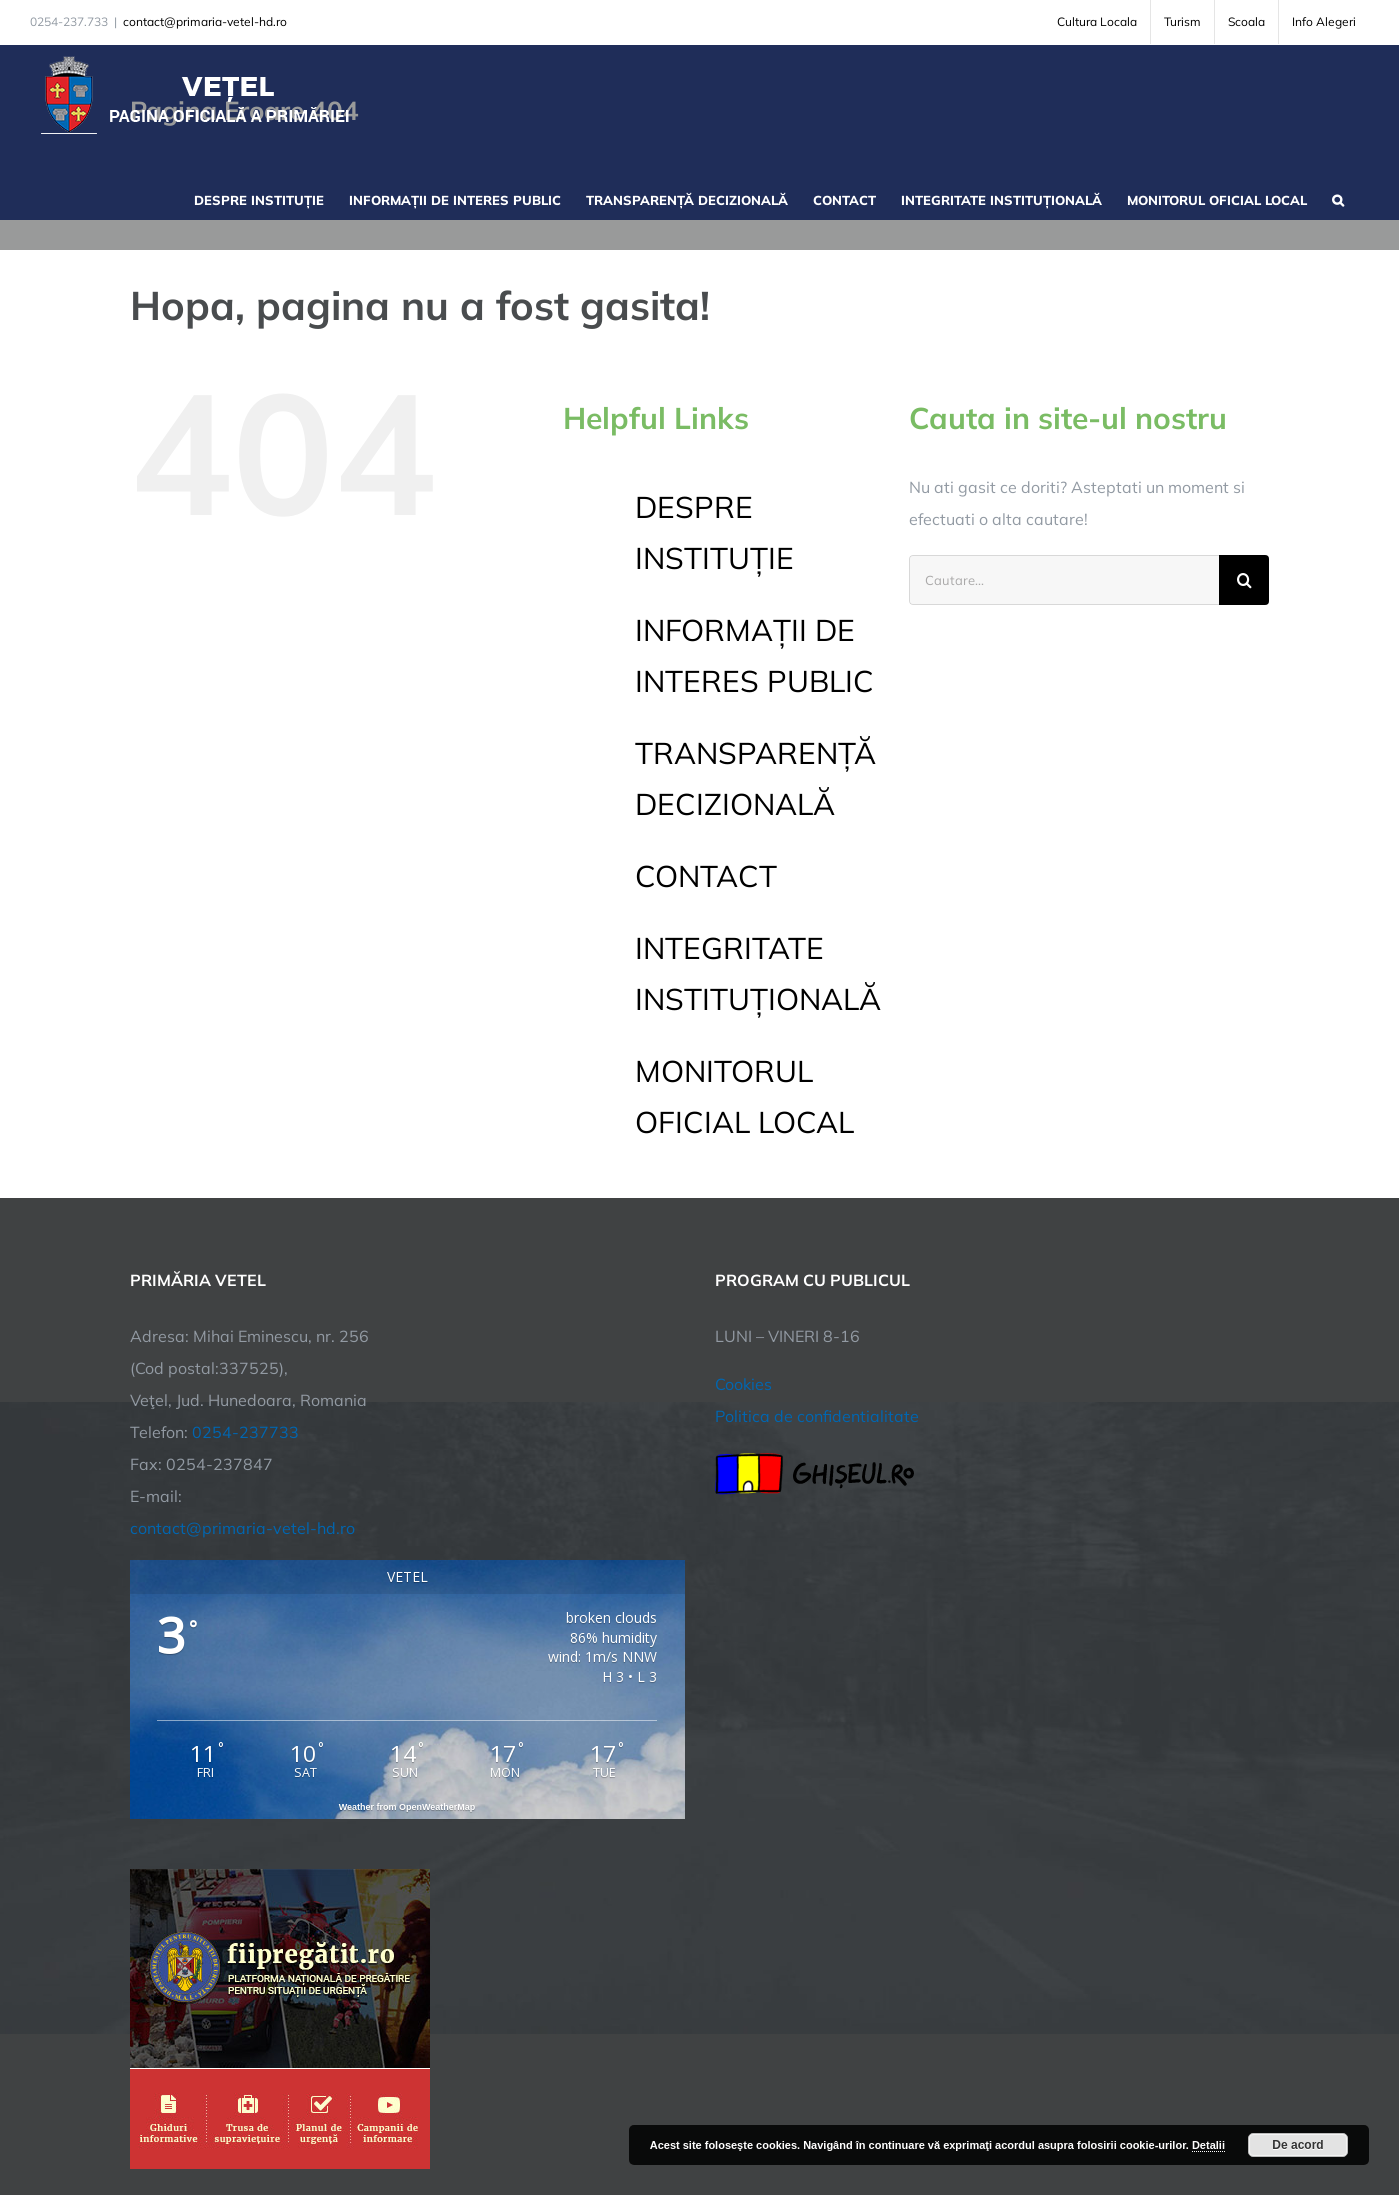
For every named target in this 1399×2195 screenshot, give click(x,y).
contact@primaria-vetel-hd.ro (205, 21)
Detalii (1208, 2145)
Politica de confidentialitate (817, 1416)
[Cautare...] (1064, 580)
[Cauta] (1244, 580)
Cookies (743, 1384)
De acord (1297, 2145)
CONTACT (706, 876)
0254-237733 (245, 1432)
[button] (1338, 198)
